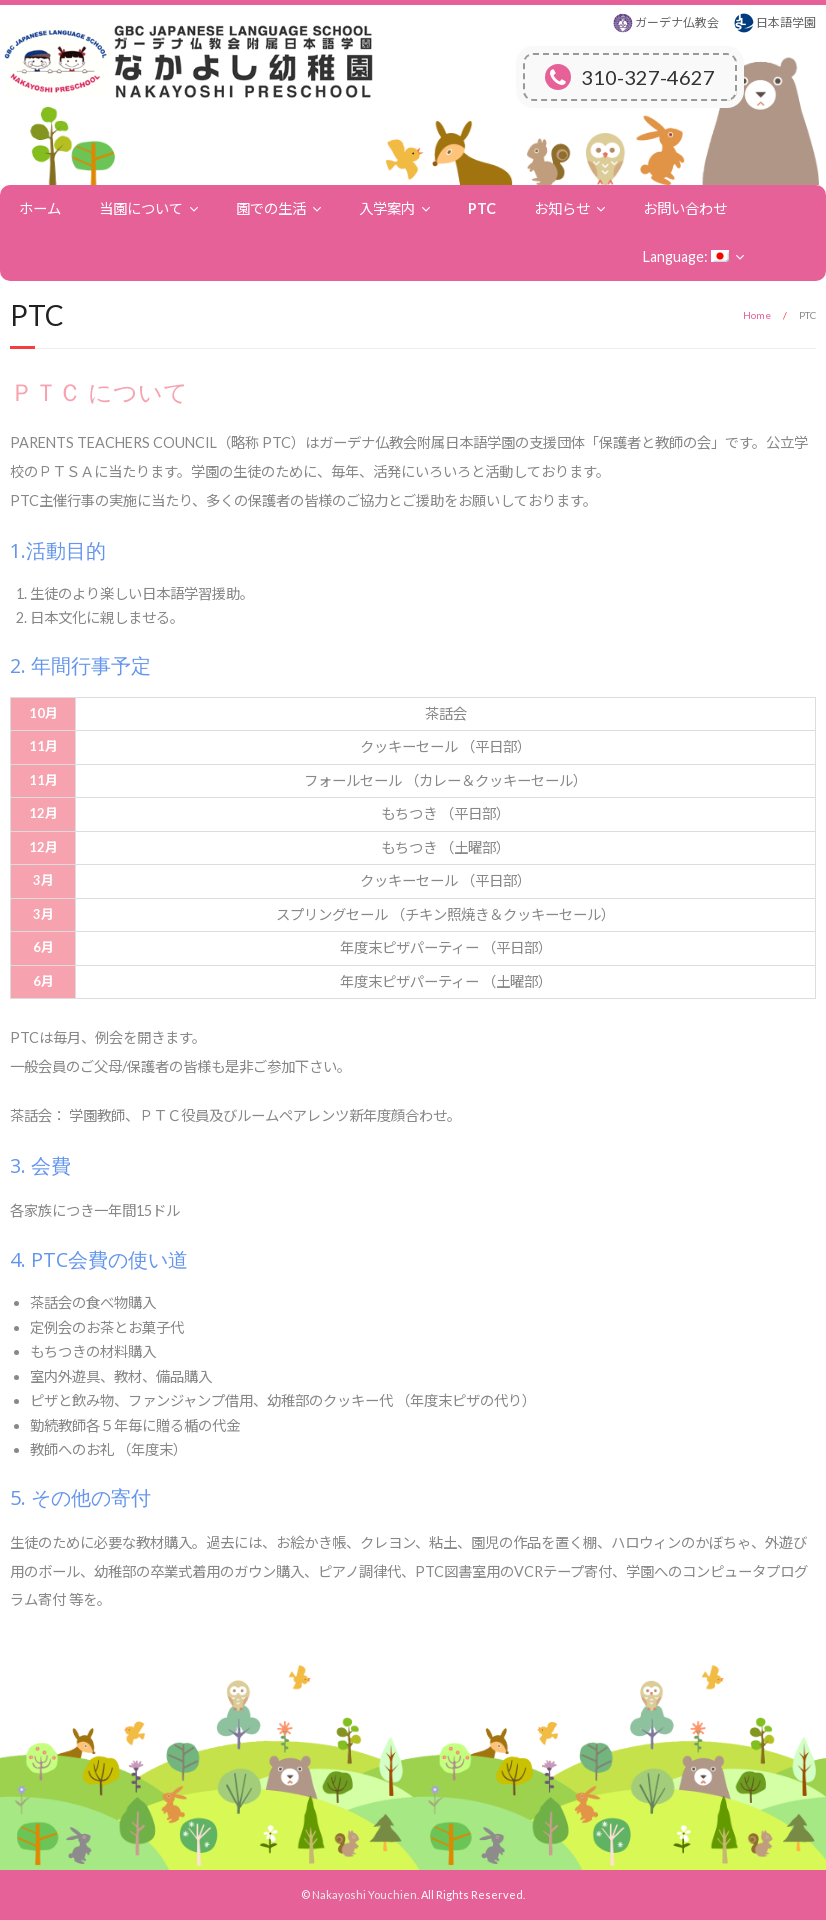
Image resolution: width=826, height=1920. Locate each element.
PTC (482, 208)
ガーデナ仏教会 (677, 22)
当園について (141, 208)
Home (757, 315)
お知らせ (562, 208)
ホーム (40, 208)
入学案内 (387, 208)
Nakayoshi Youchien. (365, 1894)
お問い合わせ (685, 208)
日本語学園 (786, 22)
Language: (686, 256)
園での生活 (271, 208)
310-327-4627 (630, 77)
